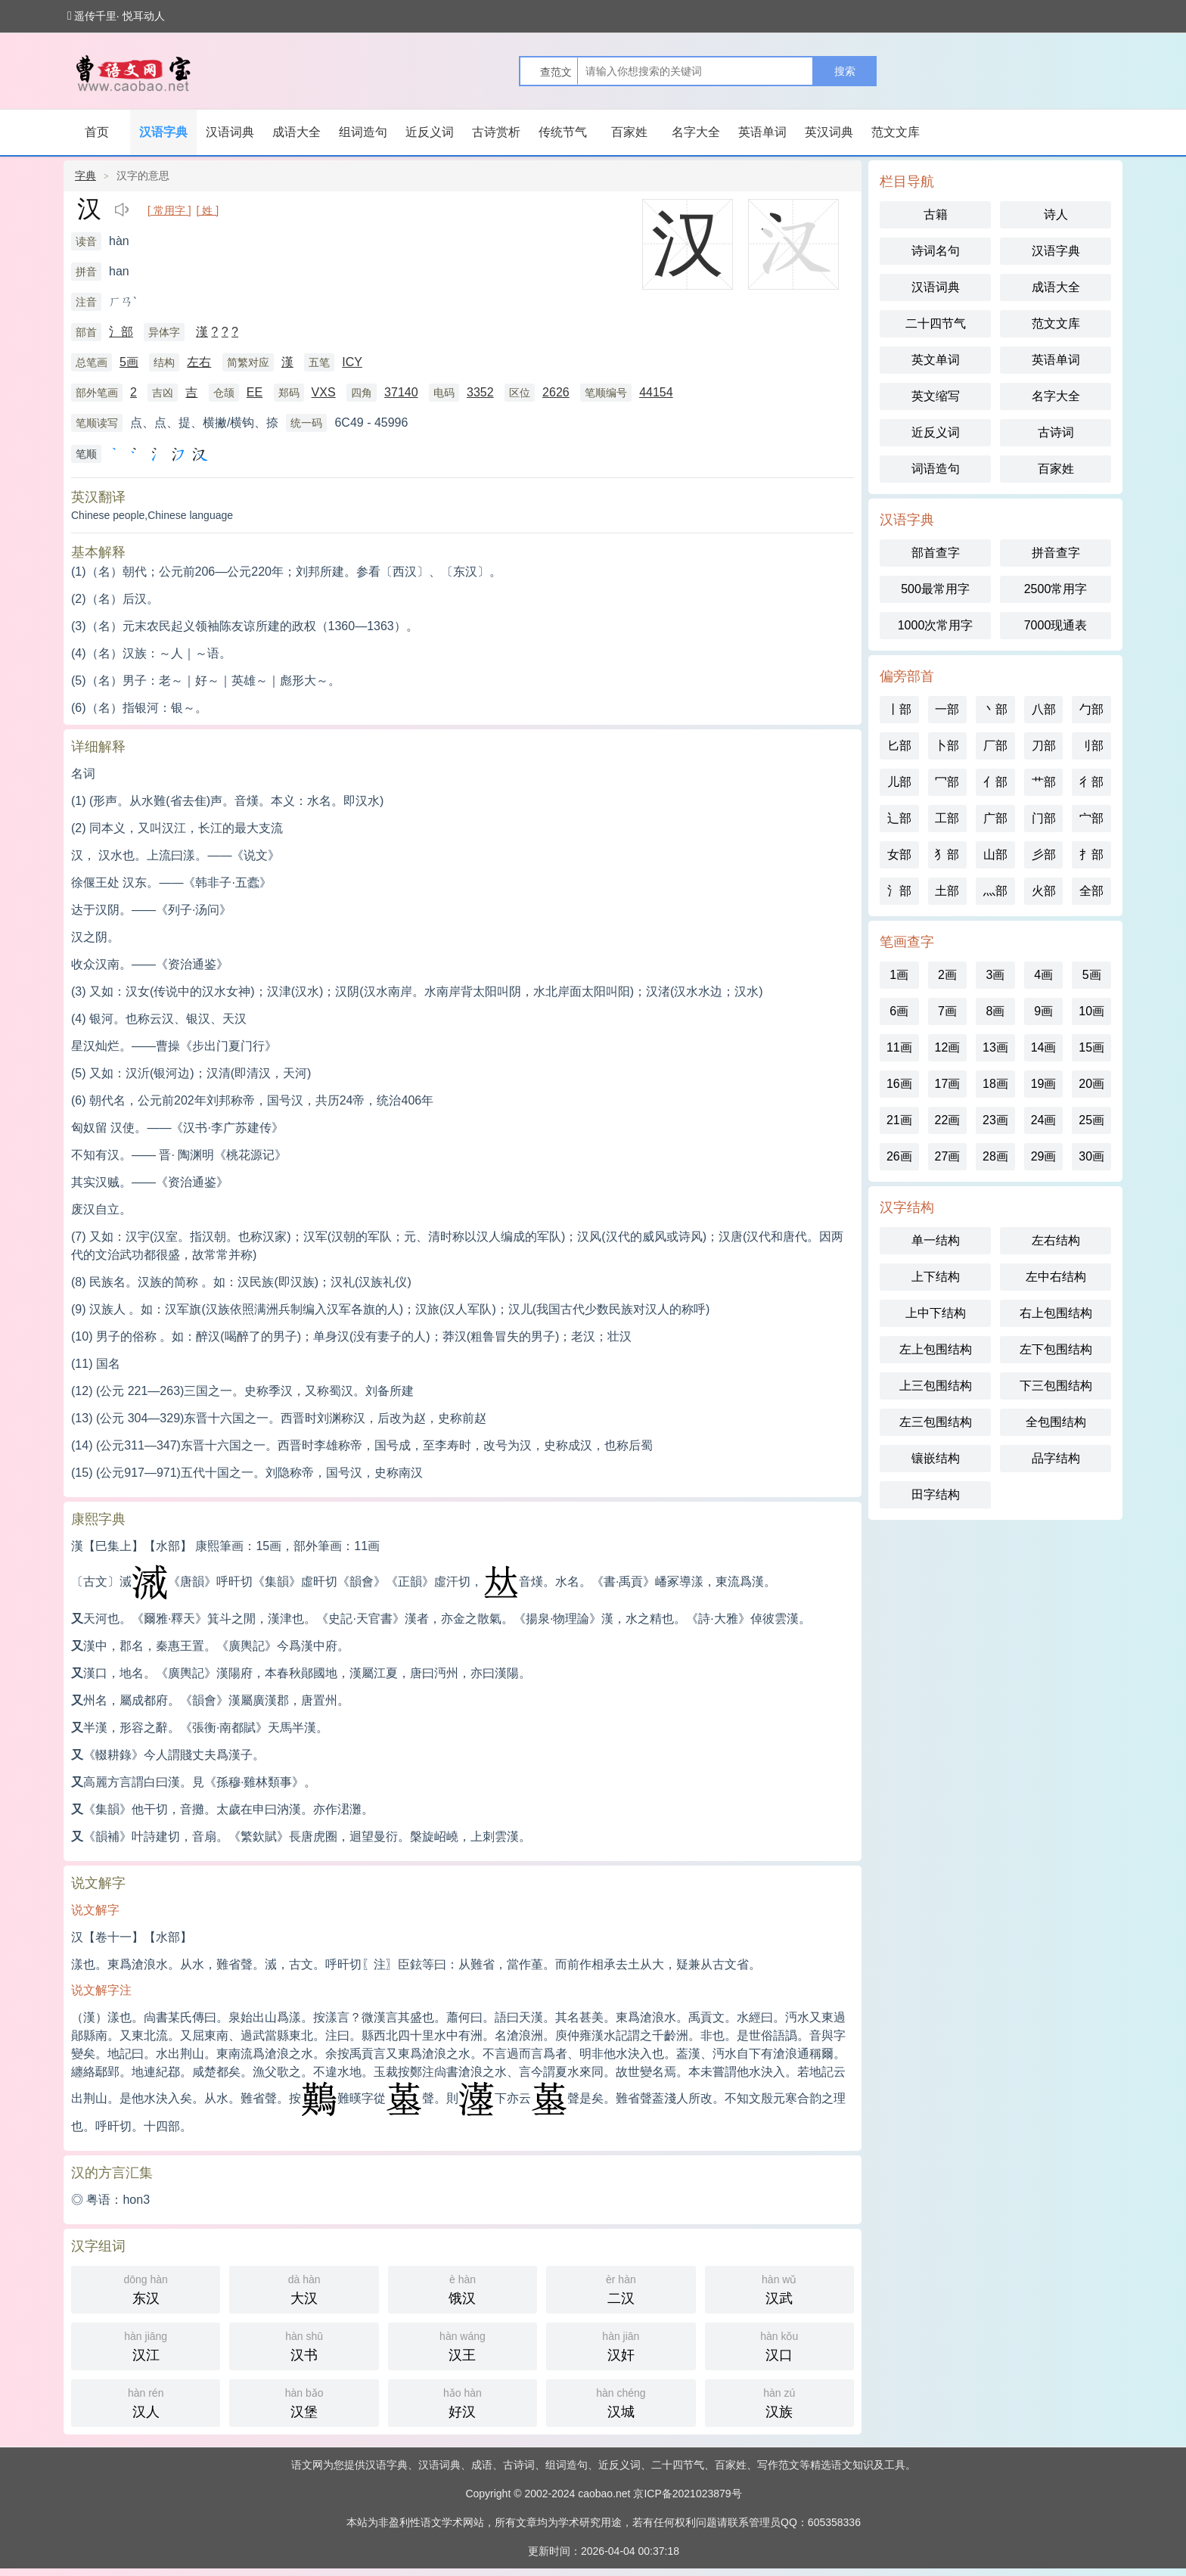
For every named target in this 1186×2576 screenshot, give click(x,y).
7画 (947, 1011)
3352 (480, 392)
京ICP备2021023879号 (687, 2493)
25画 (1091, 1120)
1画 (899, 974)
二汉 (620, 2288)
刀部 (1044, 745)
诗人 (1056, 214)
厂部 (995, 745)
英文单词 (935, 359)
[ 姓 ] (208, 210)
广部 (995, 818)
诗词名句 (935, 250)
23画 (995, 1120)
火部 (1044, 890)
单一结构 (935, 1240)
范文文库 (895, 132)
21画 (899, 1120)
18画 (995, 1083)
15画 (1091, 1047)
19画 (1044, 1083)
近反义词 (429, 132)
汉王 (462, 2345)
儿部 (899, 781)
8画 (995, 1011)
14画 (1044, 1047)
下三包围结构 (1056, 1385)
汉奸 (620, 2345)
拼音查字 (1056, 552)
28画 (995, 1156)
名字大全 (696, 132)
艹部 (1044, 781)
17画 (947, 1083)
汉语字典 (163, 132)
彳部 (1091, 781)
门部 (1044, 818)
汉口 (779, 2345)
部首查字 (935, 552)
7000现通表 (1056, 625)
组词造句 (363, 132)
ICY (352, 362)
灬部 (995, 890)
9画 (1043, 1011)
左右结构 (1056, 1240)
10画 (1091, 1011)
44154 (656, 392)
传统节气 (563, 132)
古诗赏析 (496, 132)
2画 (947, 974)
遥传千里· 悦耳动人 (116, 16)
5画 (129, 362)
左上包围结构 (935, 1349)
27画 (947, 1156)
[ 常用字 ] (169, 210)
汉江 (145, 2345)
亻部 (995, 781)
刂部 (1091, 745)
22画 (947, 1120)
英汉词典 (829, 132)
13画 (995, 1047)
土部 (947, 890)
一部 (947, 709)
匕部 (899, 745)
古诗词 (1056, 432)
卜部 (947, 745)
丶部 (995, 709)
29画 (1044, 1156)
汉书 (303, 2345)
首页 (97, 132)
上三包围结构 (935, 1385)
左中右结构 (1056, 1276)
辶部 (899, 818)
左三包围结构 (935, 1421)
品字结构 (1056, 1458)
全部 (1091, 890)
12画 (947, 1047)
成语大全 (296, 132)
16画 (899, 1083)
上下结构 (935, 1276)
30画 (1091, 1156)
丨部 (899, 709)
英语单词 (762, 132)
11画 (899, 1047)
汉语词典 (230, 132)
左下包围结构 (1056, 1349)
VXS (324, 392)
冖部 (947, 781)
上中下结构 (935, 1313)
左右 (199, 362)
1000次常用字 (935, 625)
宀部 (1091, 818)
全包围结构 (1056, 1421)
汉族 (779, 2401)
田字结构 (935, 1494)
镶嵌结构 (935, 1458)
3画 (995, 974)
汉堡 (303, 2401)
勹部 (1091, 709)
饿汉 (462, 2288)
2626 (556, 392)
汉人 (145, 2401)
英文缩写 (935, 396)
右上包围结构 (1056, 1313)
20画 (1091, 1083)
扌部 (1091, 854)
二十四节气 (935, 323)
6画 (899, 1011)
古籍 (936, 214)
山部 (995, 854)
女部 (899, 854)
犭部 (947, 854)
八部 (1044, 709)
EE (254, 392)
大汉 (303, 2288)
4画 (1043, 974)
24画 (1044, 1120)
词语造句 (935, 468)
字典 (85, 175)
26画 (899, 1156)
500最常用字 (935, 589)
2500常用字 (1056, 589)
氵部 (121, 331)
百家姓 (629, 132)
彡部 (1044, 854)
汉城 (620, 2401)
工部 (947, 818)
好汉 (462, 2401)
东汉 (145, 2288)
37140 (401, 392)
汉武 (779, 2288)
